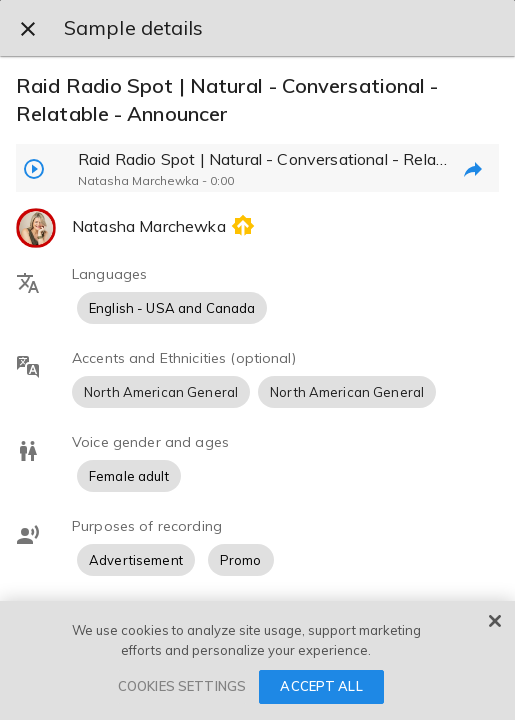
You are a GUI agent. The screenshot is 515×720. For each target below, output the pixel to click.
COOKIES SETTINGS (182, 686)
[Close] (495, 621)
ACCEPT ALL (321, 686)
